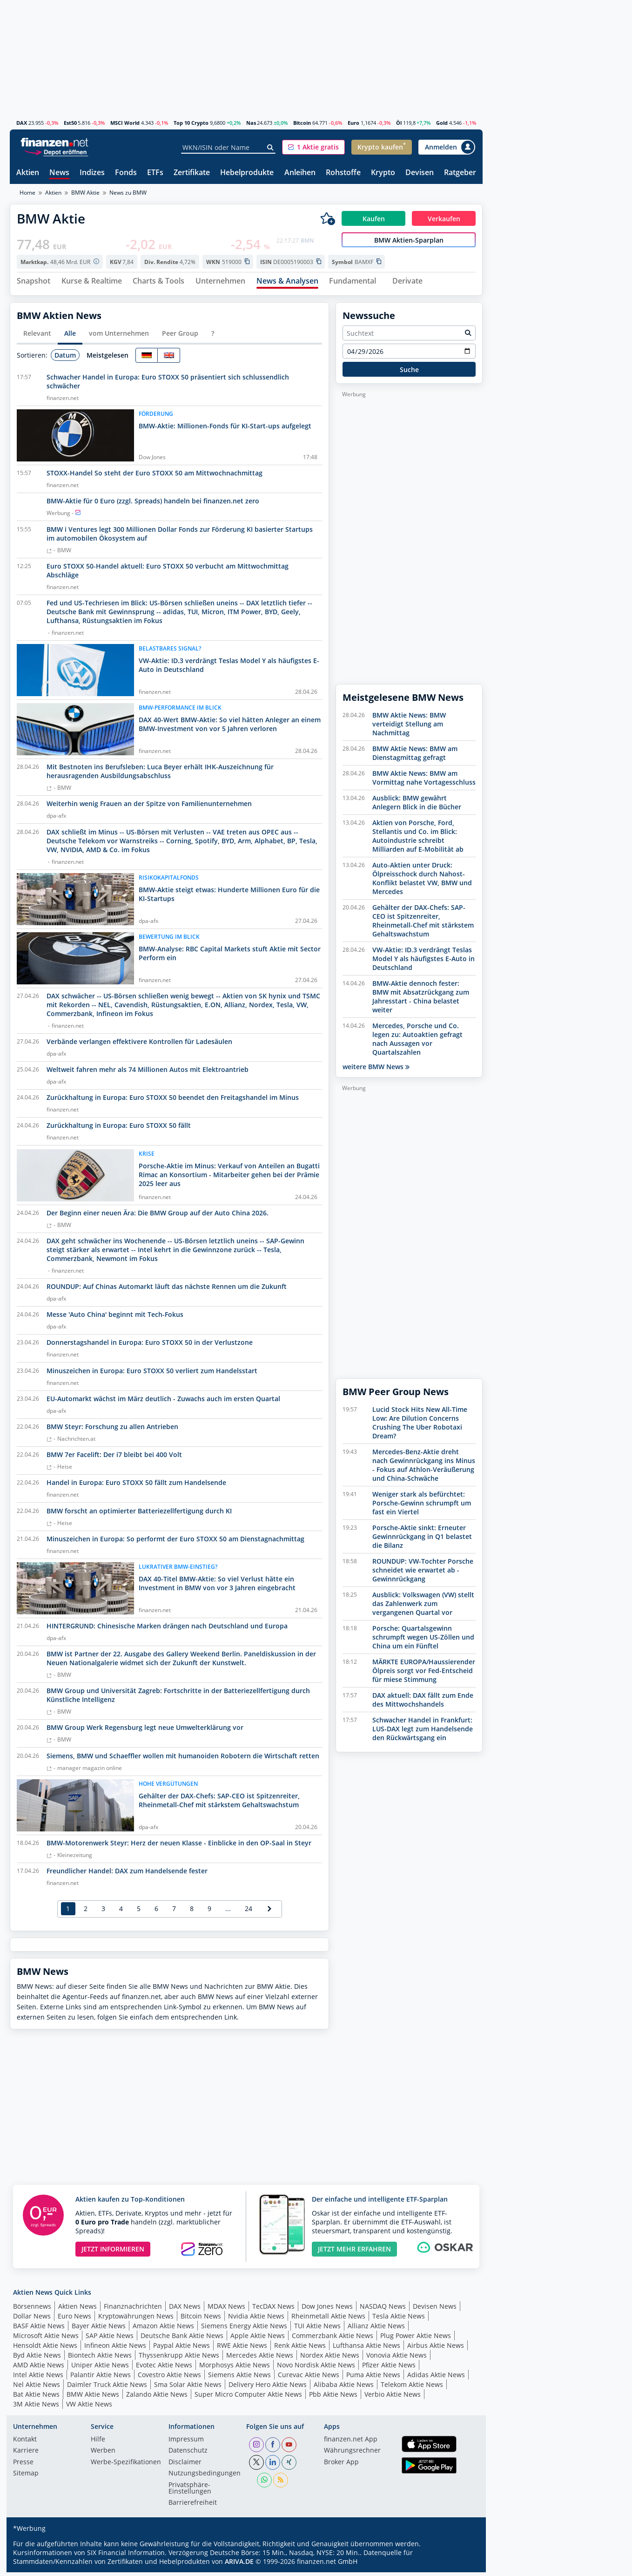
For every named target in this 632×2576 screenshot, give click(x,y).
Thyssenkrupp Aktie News (179, 2359)
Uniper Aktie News (100, 2369)
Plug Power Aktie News (415, 2339)
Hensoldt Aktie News (45, 2349)
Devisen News (435, 2310)
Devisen (419, 173)
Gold (442, 122)
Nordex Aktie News (329, 2359)
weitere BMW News (376, 1070)
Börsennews (32, 2310)
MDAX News (226, 2310)
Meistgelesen (107, 358)
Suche (409, 373)
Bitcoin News (201, 2320)
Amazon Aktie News (163, 2329)
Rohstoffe (343, 173)
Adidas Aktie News (436, 2378)
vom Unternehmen (119, 337)
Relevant (37, 337)
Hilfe (98, 2443)
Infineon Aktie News (115, 2349)
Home (27, 193)
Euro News (74, 2320)
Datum (65, 358)
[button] (313, 147)
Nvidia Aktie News (256, 2320)
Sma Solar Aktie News (188, 2388)
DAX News (185, 2310)
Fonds (126, 173)
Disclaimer (185, 2466)
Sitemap (26, 2477)
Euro (353, 122)
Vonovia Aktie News (396, 2359)
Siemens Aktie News (239, 2378)
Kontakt (25, 2443)
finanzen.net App (350, 2443)
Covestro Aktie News (169, 2378)
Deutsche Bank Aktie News (182, 2339)
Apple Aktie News (257, 2339)
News (59, 173)
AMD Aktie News (38, 2369)
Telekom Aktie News (412, 2388)
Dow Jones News (327, 2310)
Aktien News (77, 2310)
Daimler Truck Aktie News (107, 2388)
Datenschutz (188, 2455)
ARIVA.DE (239, 2565)
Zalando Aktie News (157, 2398)
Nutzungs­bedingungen (204, 2477)
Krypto (383, 173)
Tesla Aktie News (398, 2320)
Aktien (27, 173)
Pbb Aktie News (333, 2398)
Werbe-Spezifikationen (126, 2466)
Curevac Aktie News (308, 2378)
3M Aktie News (36, 2408)
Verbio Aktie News (392, 2398)
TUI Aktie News (317, 2329)
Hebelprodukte (247, 173)
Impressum (186, 2443)
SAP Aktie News (110, 2339)
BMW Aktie (85, 193)
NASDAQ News (383, 2310)
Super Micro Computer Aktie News (248, 2398)
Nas (251, 122)
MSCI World (125, 122)
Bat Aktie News (36, 2398)
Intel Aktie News (38, 2378)
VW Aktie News (89, 2408)
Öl (399, 122)
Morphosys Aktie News (234, 2369)
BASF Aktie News (39, 2329)
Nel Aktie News (36, 2388)
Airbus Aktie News (435, 2349)
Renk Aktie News (300, 2349)
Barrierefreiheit (192, 2507)
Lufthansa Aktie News (366, 2349)
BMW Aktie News (93, 2398)
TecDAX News (273, 2310)
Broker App (341, 2466)
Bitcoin (302, 122)
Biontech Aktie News (100, 2359)
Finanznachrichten (133, 2310)
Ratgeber (460, 173)
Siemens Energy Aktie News (244, 2329)
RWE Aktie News (242, 2349)
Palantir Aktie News (100, 2378)
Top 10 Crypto (191, 122)
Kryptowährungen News (136, 2320)
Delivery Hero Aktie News (268, 2388)
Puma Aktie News (373, 2378)
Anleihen (300, 173)
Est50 (70, 122)
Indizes (92, 173)
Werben (103, 2455)
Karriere (26, 2455)
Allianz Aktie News (376, 2329)
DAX (21, 122)
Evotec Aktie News (164, 2369)
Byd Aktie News (37, 2359)
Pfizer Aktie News (389, 2369)
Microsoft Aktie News (46, 2339)
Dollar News (32, 2320)
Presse (23, 2466)
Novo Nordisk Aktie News (316, 2369)
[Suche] (271, 148)
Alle (70, 337)
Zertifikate (192, 173)
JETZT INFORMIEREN (112, 2253)
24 (248, 1912)
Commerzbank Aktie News (332, 2339)
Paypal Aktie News (181, 2349)
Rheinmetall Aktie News (328, 2320)
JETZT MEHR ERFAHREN (354, 2253)
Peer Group (180, 337)
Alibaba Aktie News (344, 2388)
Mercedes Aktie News (259, 2359)
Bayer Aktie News (99, 2329)
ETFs (155, 173)
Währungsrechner (352, 2455)
